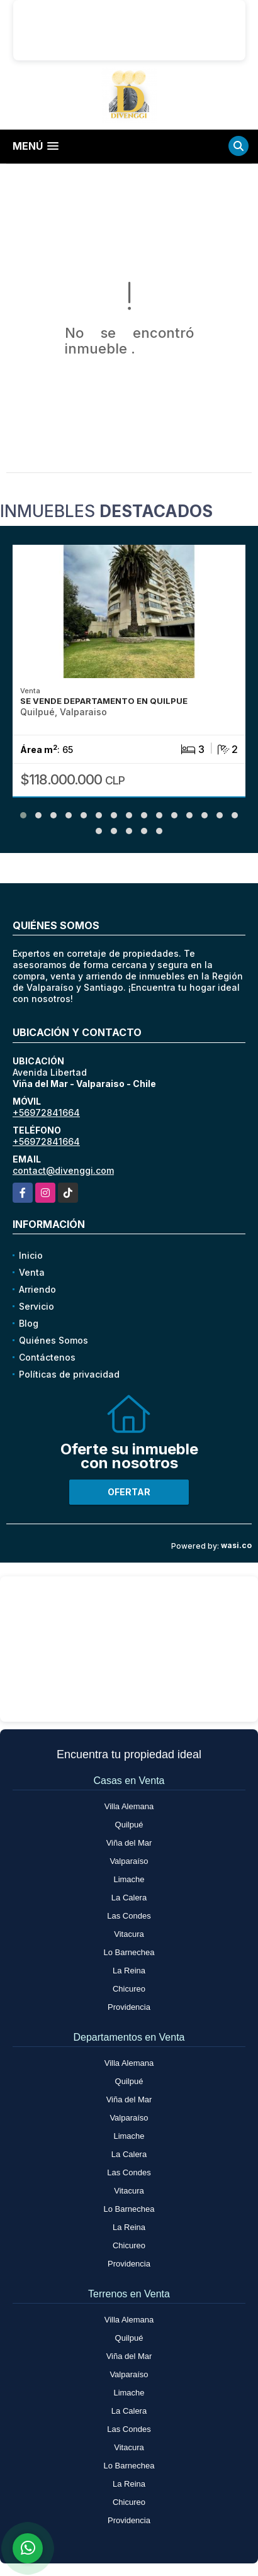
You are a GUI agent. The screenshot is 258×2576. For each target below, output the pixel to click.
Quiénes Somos (53, 1340)
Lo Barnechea (129, 1952)
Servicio (36, 1306)
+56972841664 (46, 1112)
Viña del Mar (129, 1843)
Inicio (31, 1255)
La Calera (129, 1897)
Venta (32, 1272)
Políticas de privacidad (69, 1374)
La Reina (129, 1970)
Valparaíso (128, 1861)
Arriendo (37, 1289)
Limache (128, 1879)
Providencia (129, 2007)
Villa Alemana (129, 1806)
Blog (28, 1323)
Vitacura (128, 1934)
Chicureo (129, 1988)
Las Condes (128, 1916)
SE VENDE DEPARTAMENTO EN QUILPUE (104, 700)
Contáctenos (47, 1357)
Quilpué (129, 1824)
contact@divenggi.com (63, 1170)
